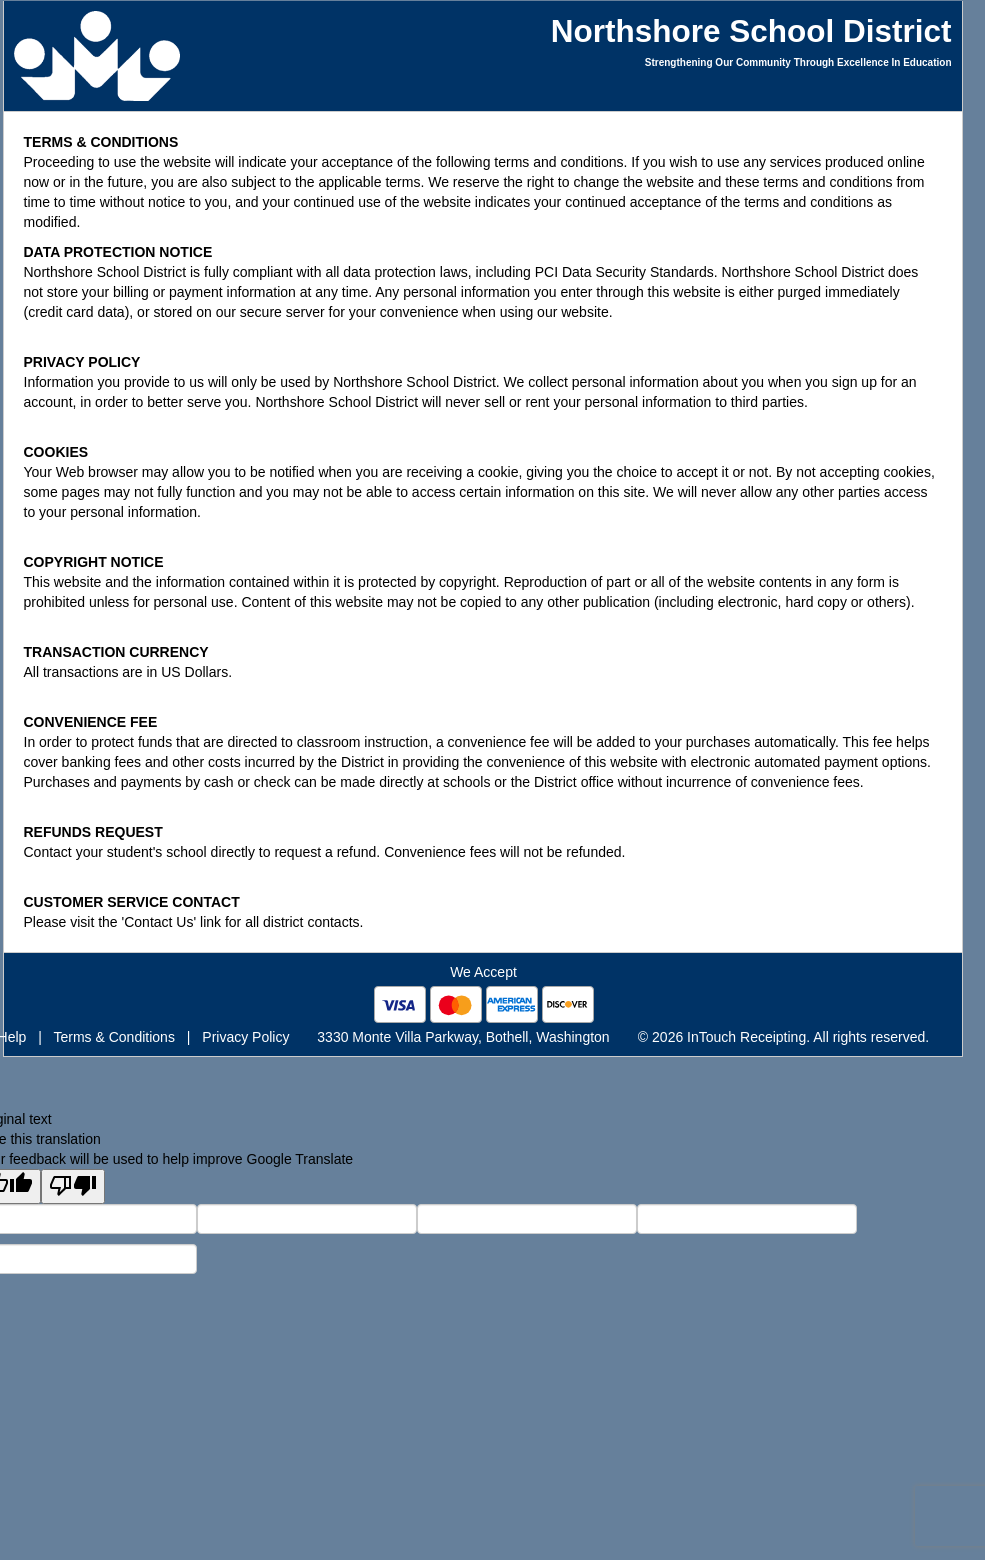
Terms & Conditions (114, 1037)
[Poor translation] (73, 1186)
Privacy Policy (245, 1037)
